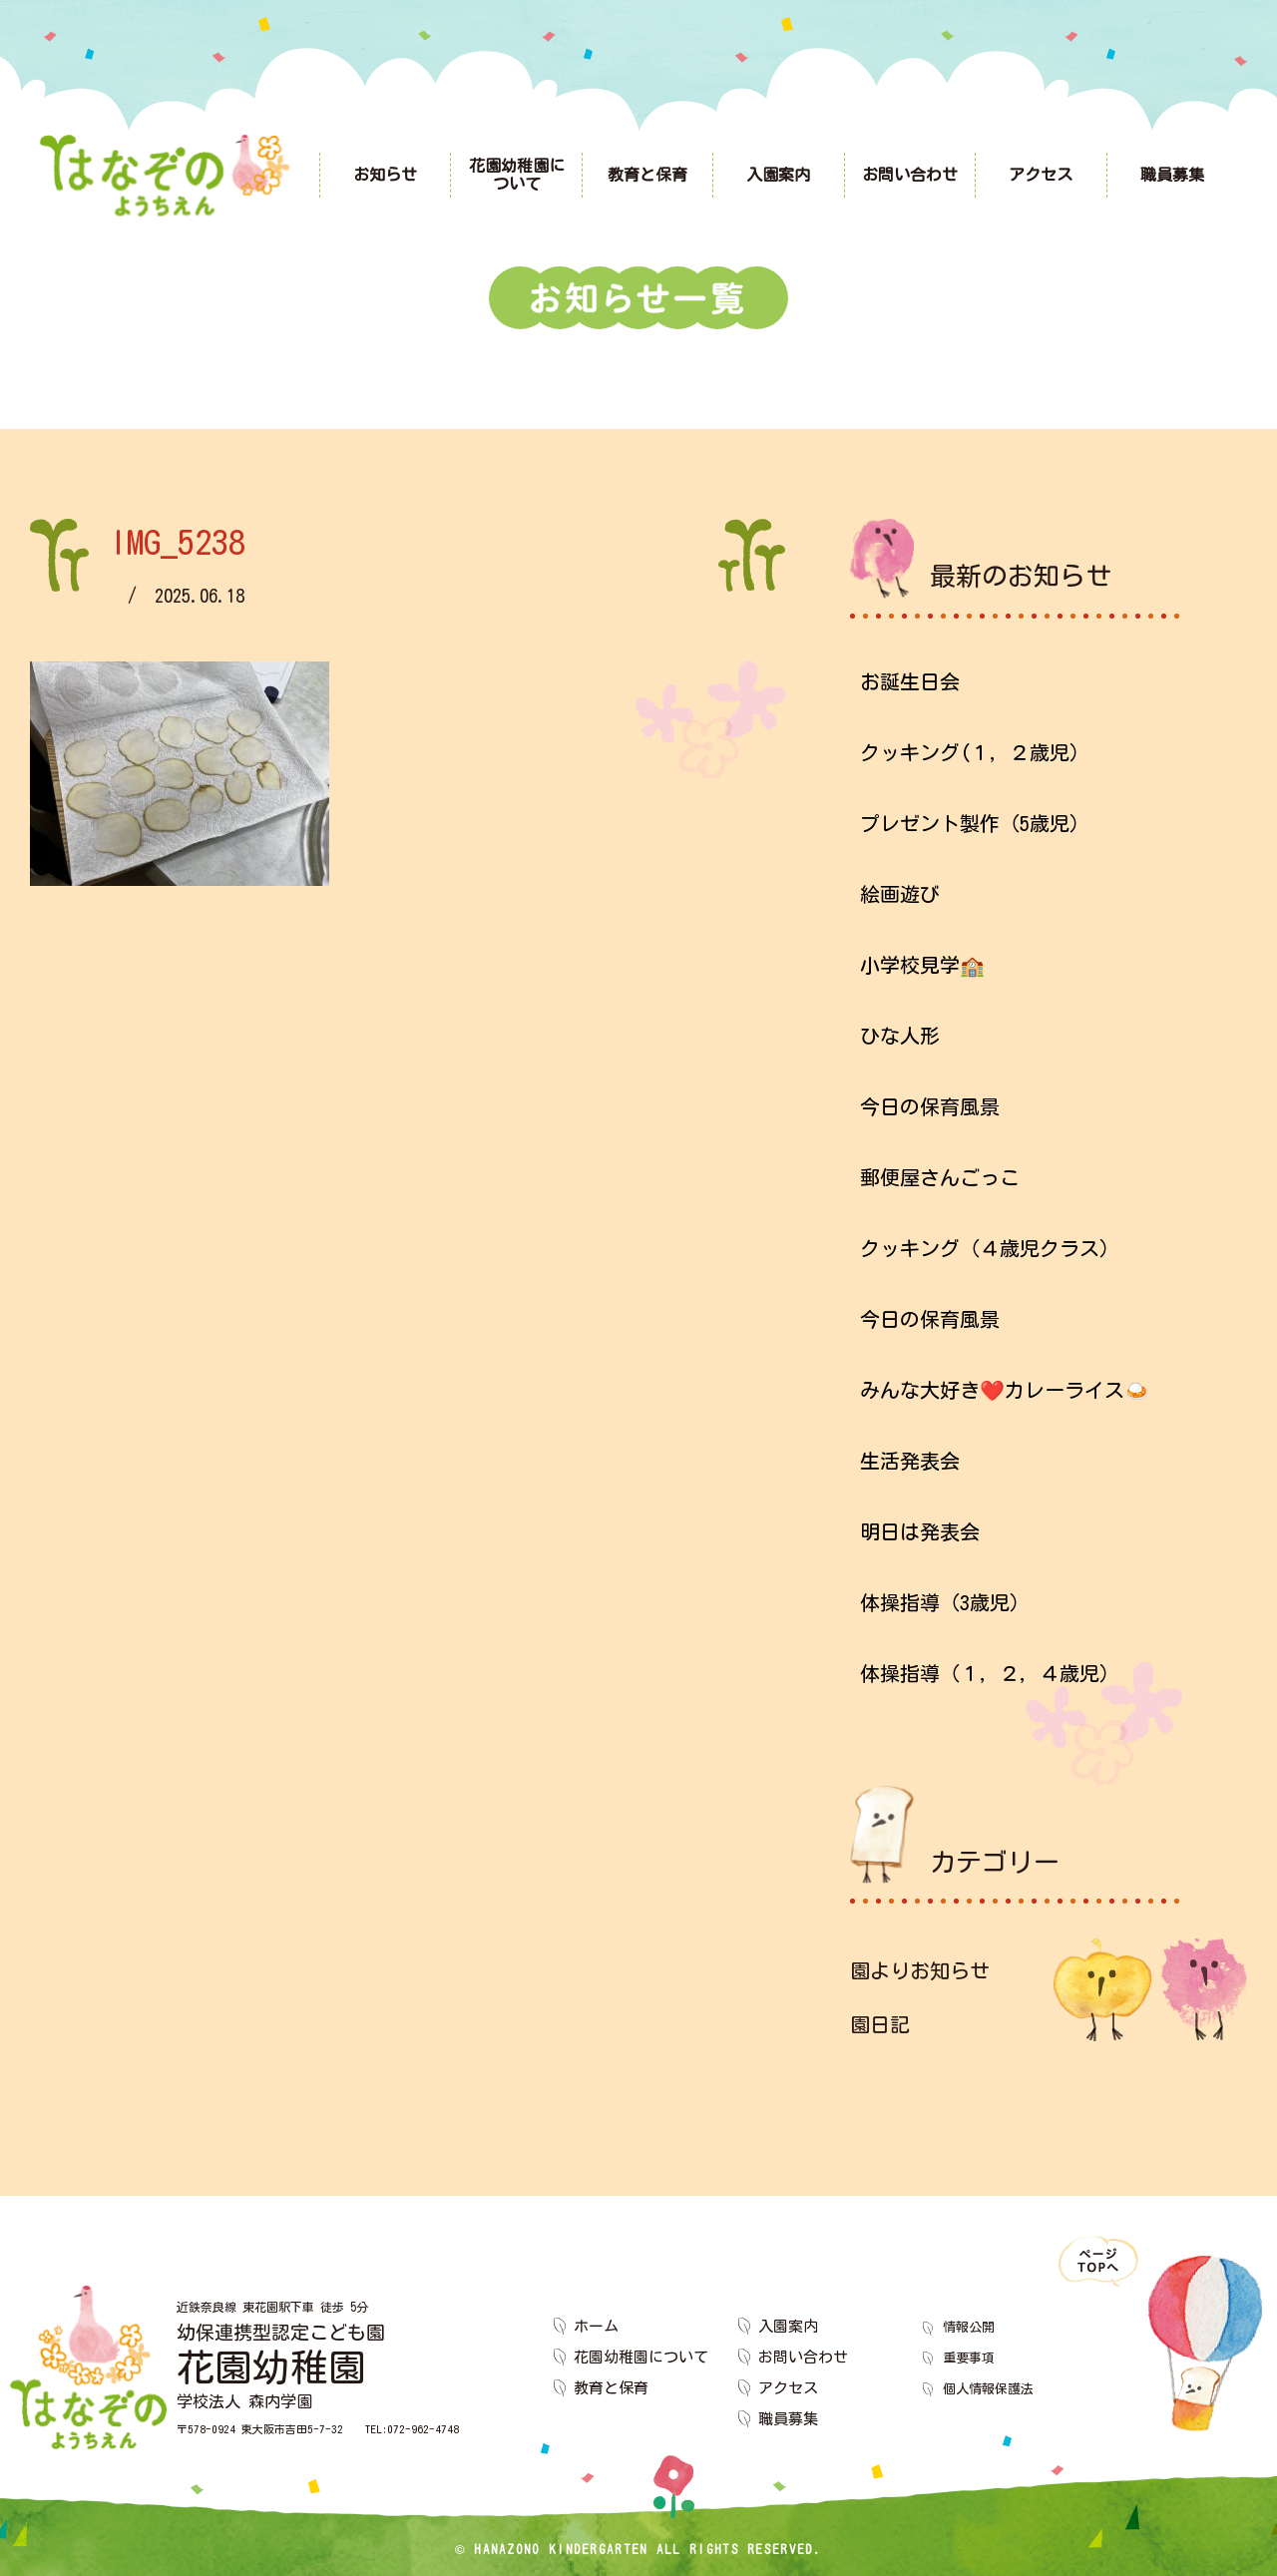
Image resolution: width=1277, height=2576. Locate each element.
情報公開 (973, 2326)
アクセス (788, 2387)
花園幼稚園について (641, 2357)
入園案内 (788, 2326)
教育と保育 (611, 2387)
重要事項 (973, 2357)
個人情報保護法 (995, 2387)
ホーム (596, 2326)
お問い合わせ (803, 2357)
